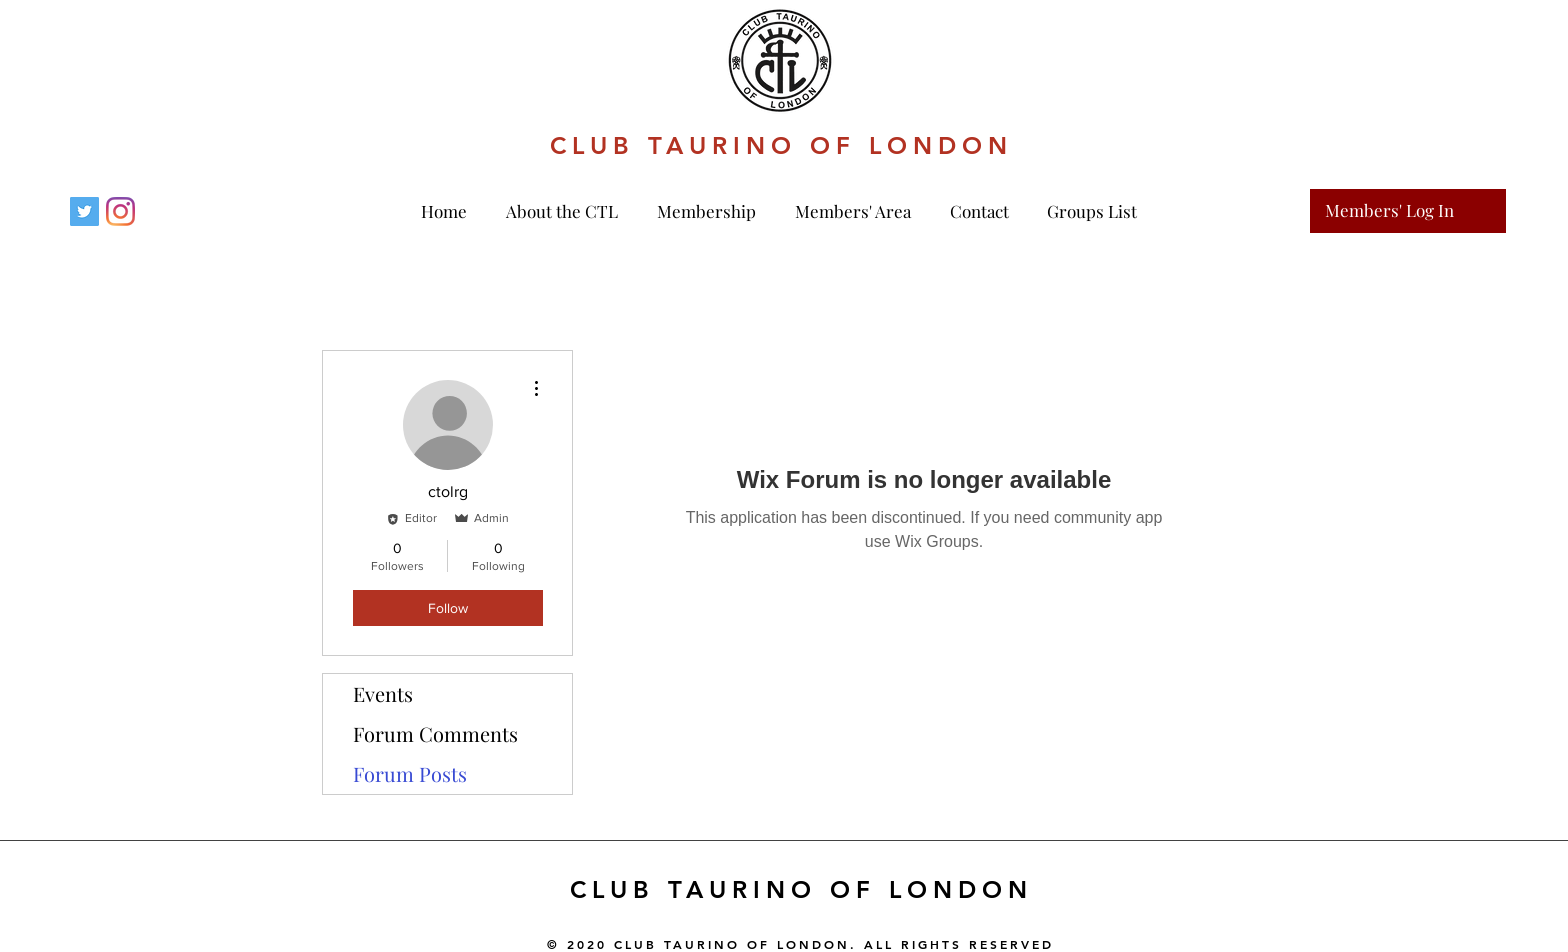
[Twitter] (84, 211)
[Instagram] (120, 211)
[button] (711, 211)
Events (383, 693)
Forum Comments (435, 733)
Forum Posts (410, 773)
